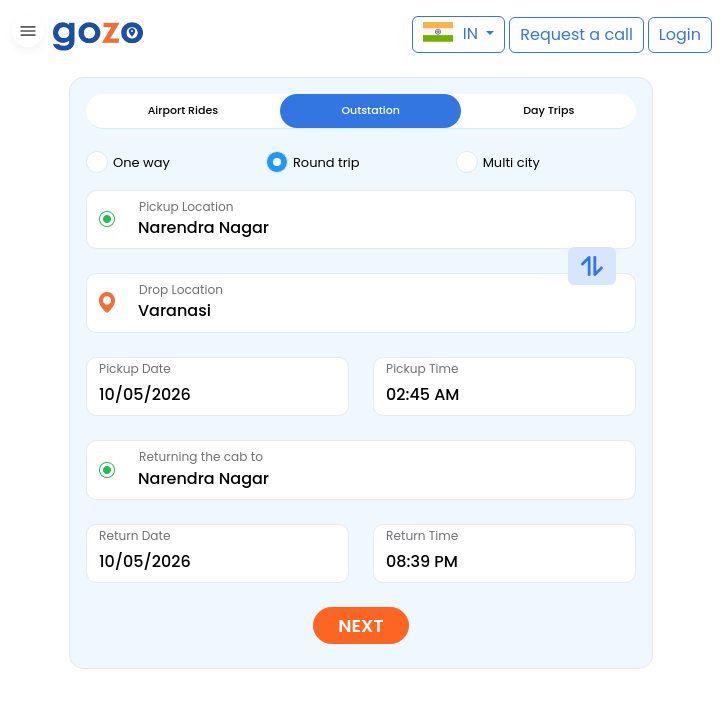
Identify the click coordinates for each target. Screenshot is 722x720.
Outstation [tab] (370, 110)
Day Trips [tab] (548, 110)
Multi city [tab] (498, 162)
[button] (25, 34)
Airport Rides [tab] (183, 110)
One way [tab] (128, 162)
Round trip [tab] (313, 162)
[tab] (176, 163)
